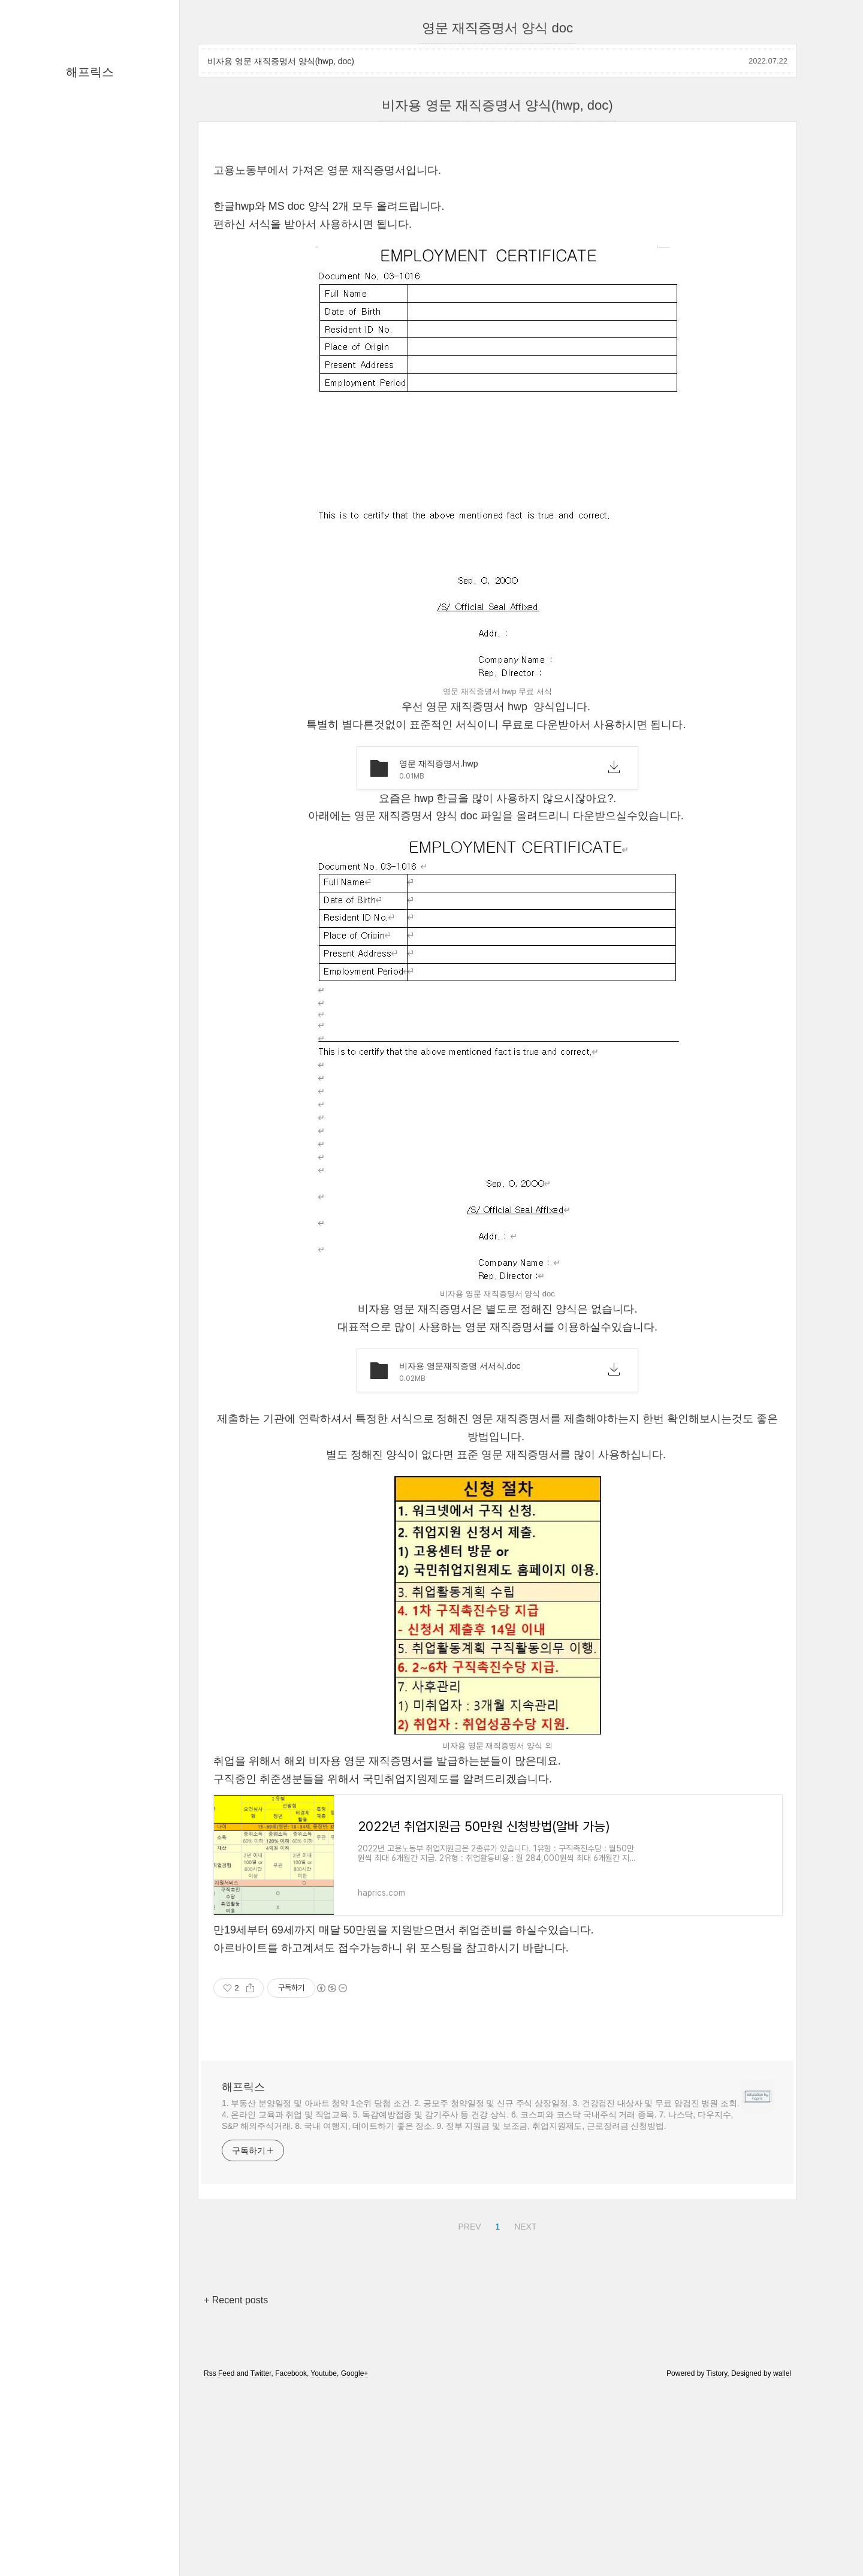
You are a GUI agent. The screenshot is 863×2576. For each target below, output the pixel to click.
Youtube (323, 2541)
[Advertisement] (497, 234)
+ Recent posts (236, 2468)
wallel (782, 2541)
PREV (468, 2392)
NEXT (523, 2392)
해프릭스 (90, 72)
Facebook (291, 2541)
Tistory (717, 2541)
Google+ (355, 2541)
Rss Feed (219, 2541)
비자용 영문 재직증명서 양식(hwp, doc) (280, 61)
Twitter (261, 2541)
